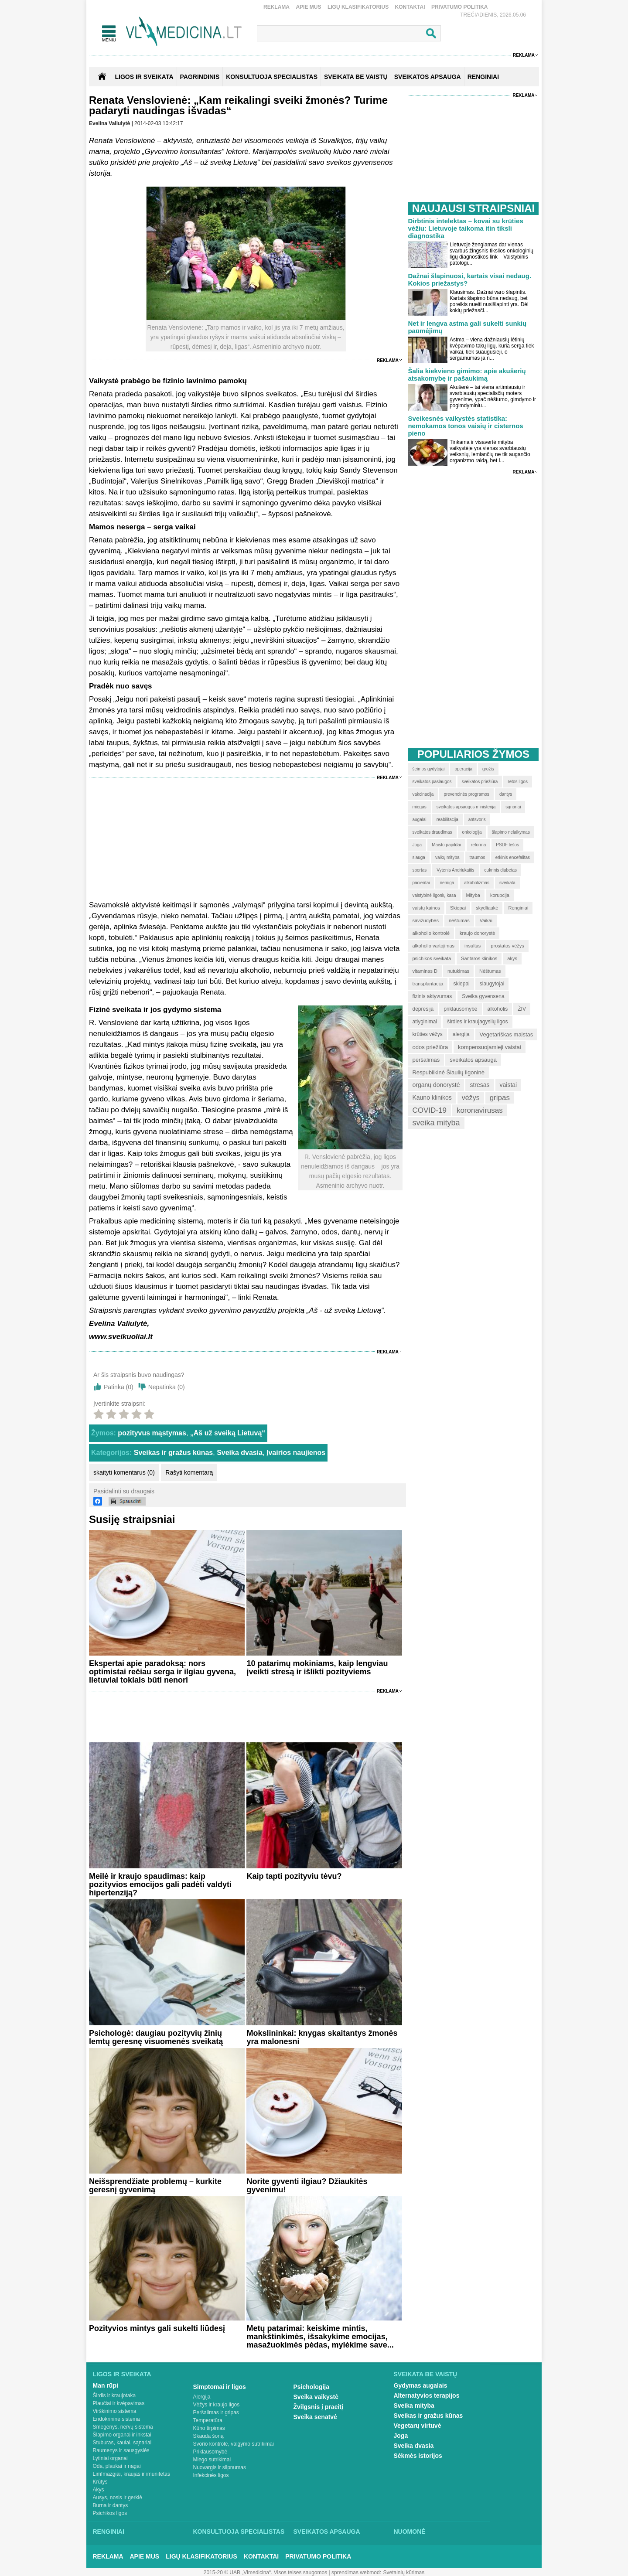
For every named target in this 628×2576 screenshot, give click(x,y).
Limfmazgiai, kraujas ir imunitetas (131, 2474)
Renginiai (108, 2531)
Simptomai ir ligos (219, 2386)
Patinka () (118, 1386)
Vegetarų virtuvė (417, 2425)
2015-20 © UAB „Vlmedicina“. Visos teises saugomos (265, 2572)
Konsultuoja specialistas (239, 2531)
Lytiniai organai (110, 2458)
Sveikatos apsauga (327, 2531)
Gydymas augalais (420, 2385)
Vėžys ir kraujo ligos (216, 2405)
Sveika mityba (414, 2405)
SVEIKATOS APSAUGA (427, 76)
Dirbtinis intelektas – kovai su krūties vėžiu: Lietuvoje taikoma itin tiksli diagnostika (465, 228)
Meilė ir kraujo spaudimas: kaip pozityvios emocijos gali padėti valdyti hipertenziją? (160, 1884)
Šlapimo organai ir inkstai (122, 2435)
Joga (401, 2435)
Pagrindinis (200, 76)
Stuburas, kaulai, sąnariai (122, 2443)
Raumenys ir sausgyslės (121, 2450)
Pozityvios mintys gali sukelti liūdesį (157, 2328)
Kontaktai (410, 7)
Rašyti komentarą (189, 1472)
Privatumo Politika (459, 7)
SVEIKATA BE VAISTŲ (356, 76)
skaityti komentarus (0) (124, 1472)
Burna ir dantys (110, 2505)
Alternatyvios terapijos (427, 2395)
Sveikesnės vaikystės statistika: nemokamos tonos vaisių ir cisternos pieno (465, 426)
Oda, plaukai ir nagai (117, 2466)
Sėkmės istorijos (418, 2455)
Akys (98, 2490)
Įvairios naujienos (295, 1452)
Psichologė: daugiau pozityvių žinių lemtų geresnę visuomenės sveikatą (156, 2037)
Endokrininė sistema (116, 2419)
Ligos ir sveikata (144, 76)
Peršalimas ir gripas (216, 2412)
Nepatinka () (166, 1386)
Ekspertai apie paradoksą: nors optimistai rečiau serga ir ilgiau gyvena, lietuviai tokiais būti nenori (162, 1671)
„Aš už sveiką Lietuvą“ (228, 1433)
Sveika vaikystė (316, 2396)
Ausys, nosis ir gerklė (117, 2497)
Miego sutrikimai (212, 2460)
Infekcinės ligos (211, 2475)
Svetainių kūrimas (404, 2572)
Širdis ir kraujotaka (114, 2395)
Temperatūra (207, 2420)
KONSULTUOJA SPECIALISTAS (271, 76)
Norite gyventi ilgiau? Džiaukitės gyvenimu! (306, 2185)
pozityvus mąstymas (152, 1433)
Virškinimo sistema (115, 2411)
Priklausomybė (210, 2452)
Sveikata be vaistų (425, 2374)
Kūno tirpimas (209, 2428)
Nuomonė (410, 2531)
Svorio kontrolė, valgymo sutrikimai (233, 2444)
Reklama (276, 7)
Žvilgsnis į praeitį (318, 2406)
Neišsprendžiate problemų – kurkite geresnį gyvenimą (155, 2185)
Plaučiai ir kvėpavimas (119, 2403)
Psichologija (311, 2386)
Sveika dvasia (240, 1452)
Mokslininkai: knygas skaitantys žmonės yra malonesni (321, 2037)
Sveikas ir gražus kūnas (173, 1452)
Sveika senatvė (315, 2416)
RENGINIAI (483, 76)
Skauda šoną (208, 2436)
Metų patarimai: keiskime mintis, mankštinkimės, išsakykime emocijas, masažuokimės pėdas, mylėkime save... (319, 2336)
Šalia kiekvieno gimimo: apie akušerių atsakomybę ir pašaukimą (467, 374)
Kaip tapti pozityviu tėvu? (293, 1876)
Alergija (202, 2397)
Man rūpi (105, 2385)
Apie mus (308, 7)
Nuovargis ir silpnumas (219, 2467)
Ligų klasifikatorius (358, 7)
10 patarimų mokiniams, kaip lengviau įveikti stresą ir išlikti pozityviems (317, 1667)
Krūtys (100, 2482)
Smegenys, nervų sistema (123, 2427)
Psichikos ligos (110, 2513)
